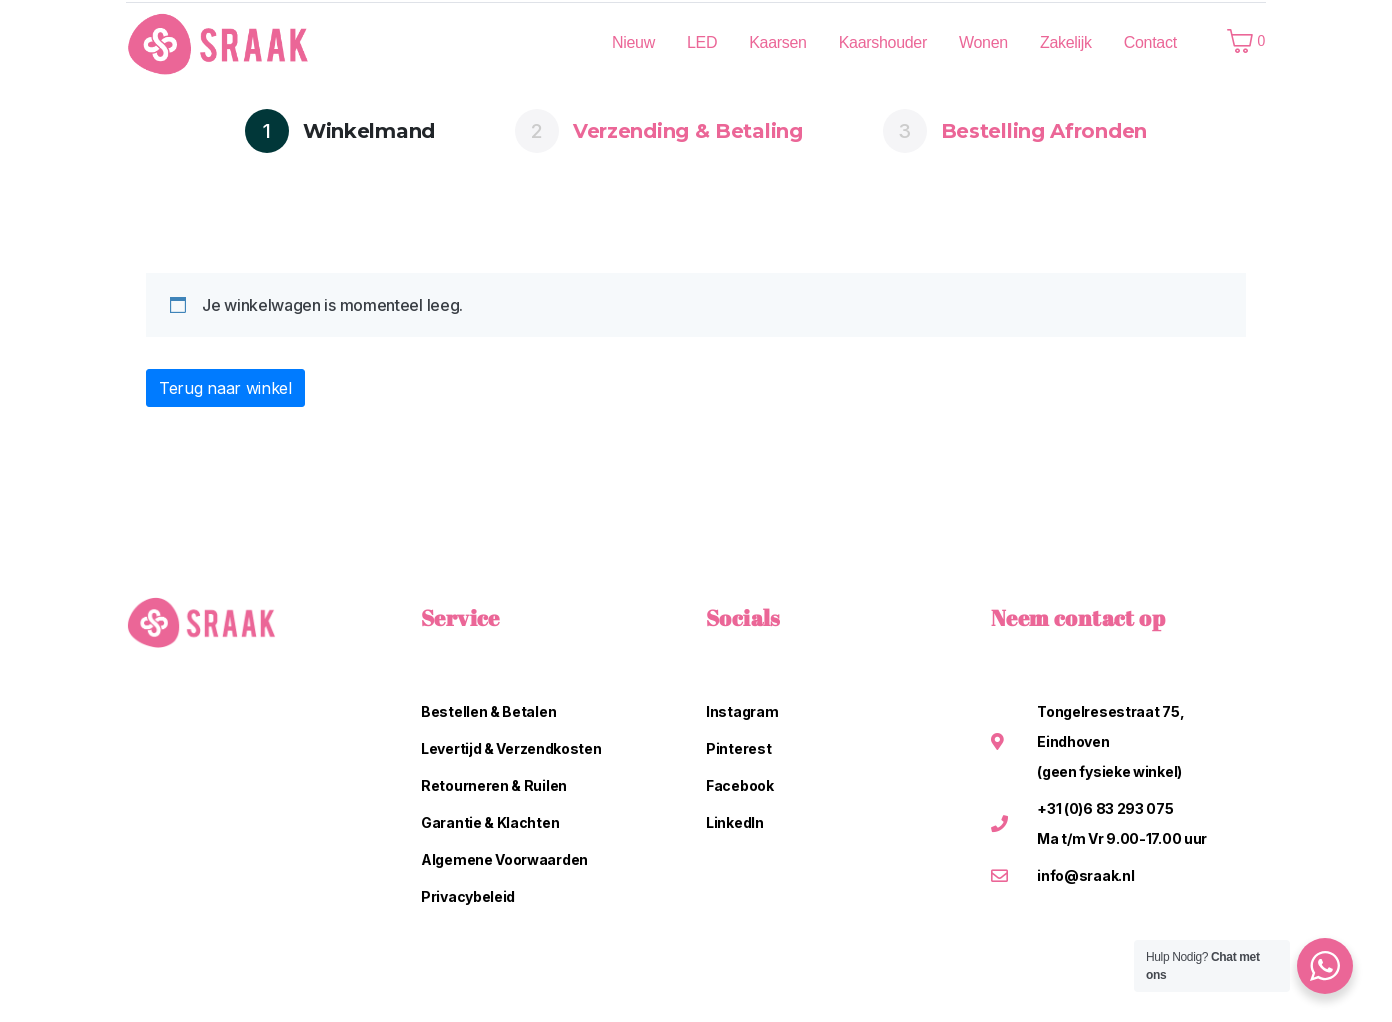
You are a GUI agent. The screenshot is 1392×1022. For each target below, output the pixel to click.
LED (702, 42)
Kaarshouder (883, 42)
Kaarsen (778, 42)
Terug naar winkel (225, 388)
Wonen (983, 42)
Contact (1150, 42)
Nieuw (633, 42)
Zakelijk (1066, 42)
